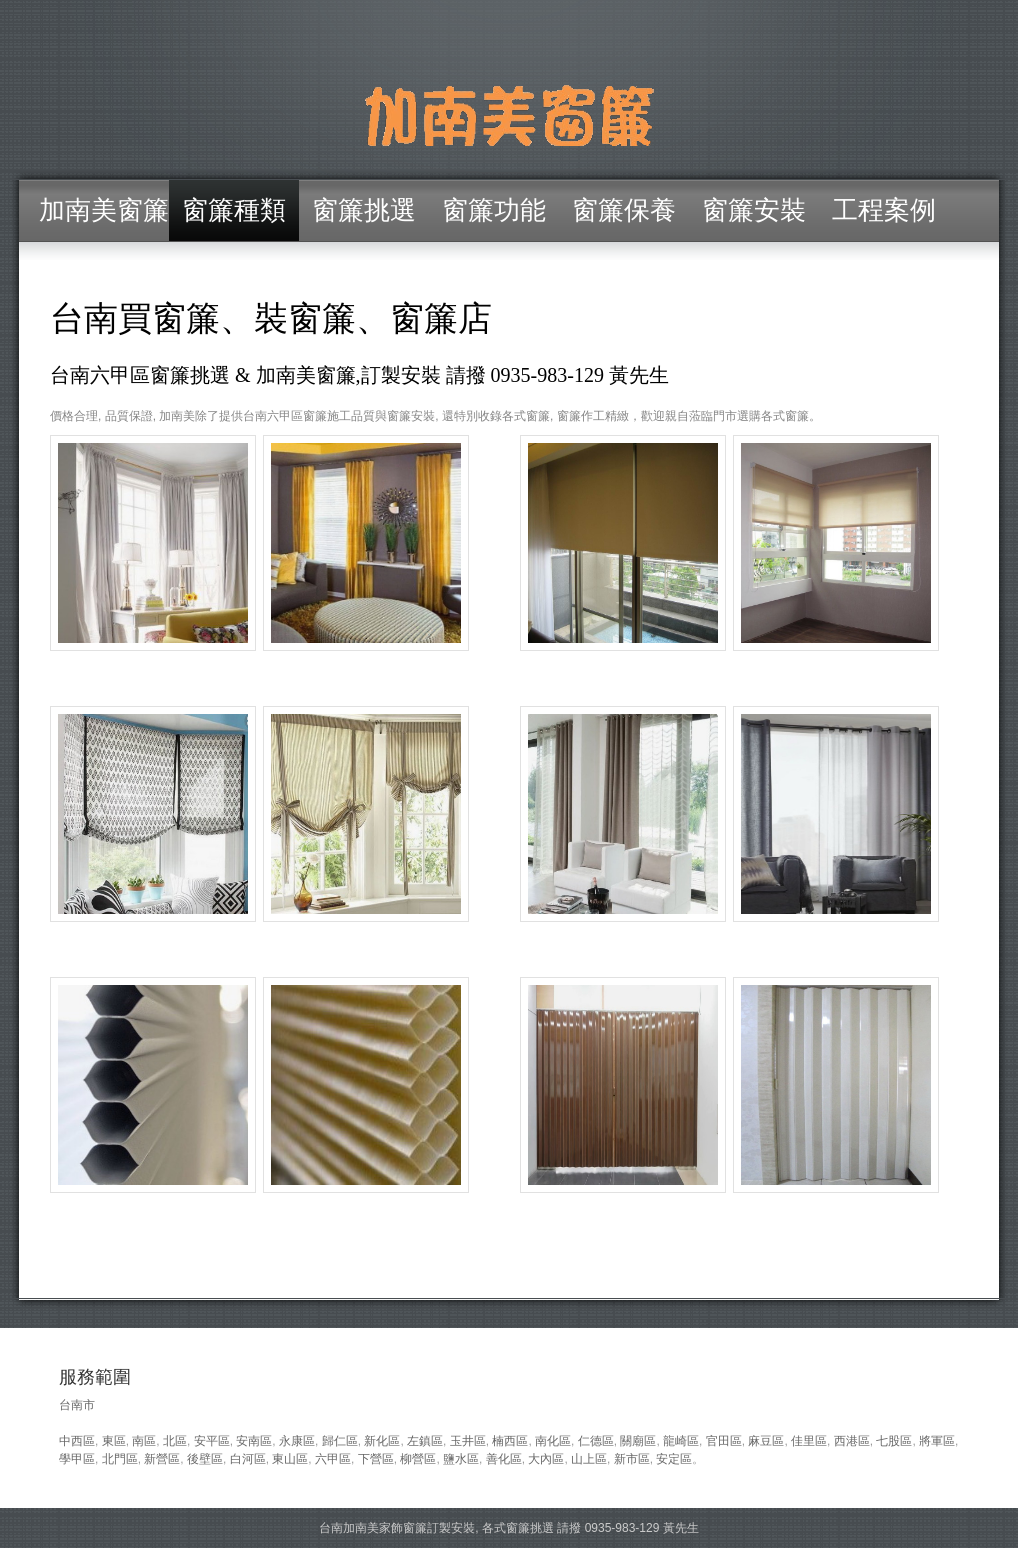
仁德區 (596, 1441)
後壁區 (205, 1459)
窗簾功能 (494, 210)
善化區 (504, 1459)
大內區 (546, 1459)
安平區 (212, 1441)
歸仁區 (340, 1441)
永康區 (297, 1441)
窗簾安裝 (754, 210)
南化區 (553, 1441)
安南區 (254, 1441)
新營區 (162, 1459)
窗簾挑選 (364, 210)
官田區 (724, 1441)
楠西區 (510, 1441)
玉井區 (468, 1441)
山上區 (589, 1459)
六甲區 (333, 1459)
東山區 (290, 1459)
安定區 (674, 1459)
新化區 (382, 1441)
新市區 (632, 1459)
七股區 (894, 1441)
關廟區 (638, 1441)
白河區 (248, 1459)
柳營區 (418, 1459)
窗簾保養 (624, 210)
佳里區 (809, 1441)
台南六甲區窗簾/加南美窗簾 (509, 115)
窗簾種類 (234, 210)
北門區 (120, 1459)
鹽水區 (461, 1459)
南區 (144, 1441)
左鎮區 (425, 1441)
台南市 (77, 1405)
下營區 (376, 1459)
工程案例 (884, 210)
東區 (114, 1441)
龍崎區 (681, 1441)
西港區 (852, 1441)
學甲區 (77, 1459)
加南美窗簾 (104, 210)
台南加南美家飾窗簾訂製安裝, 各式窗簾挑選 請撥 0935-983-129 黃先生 (508, 1528)
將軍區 (937, 1441)
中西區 (77, 1441)
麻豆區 (766, 1441)
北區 (175, 1441)
